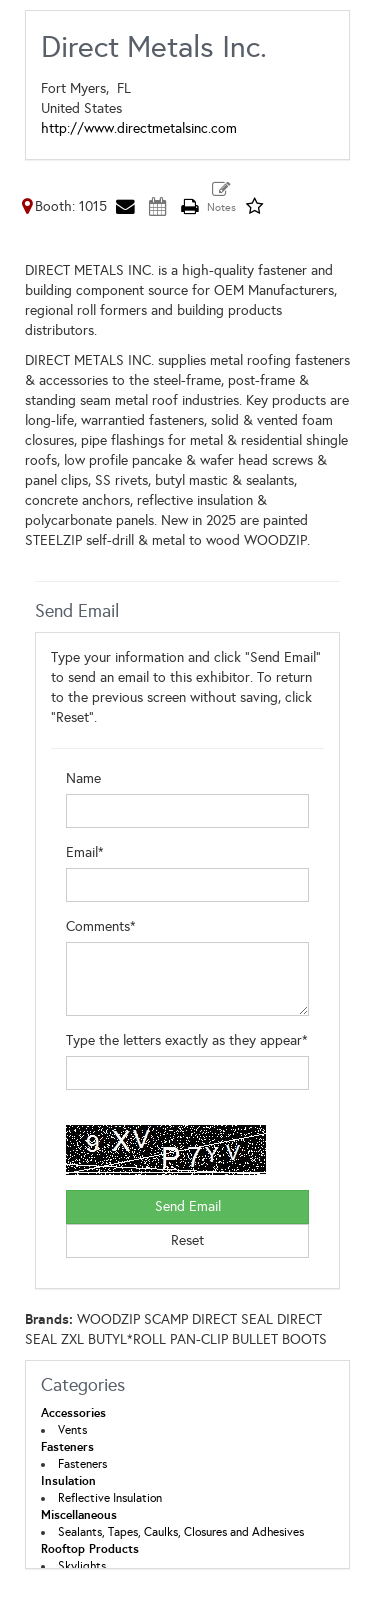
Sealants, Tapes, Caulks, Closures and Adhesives (181, 1532)
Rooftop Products (90, 1549)
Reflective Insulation (110, 1498)
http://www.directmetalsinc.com (139, 128)
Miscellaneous (79, 1515)
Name (83, 778)
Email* (85, 852)
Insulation (68, 1481)
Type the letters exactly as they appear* (187, 1040)
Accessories (73, 1413)
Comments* (101, 926)
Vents (72, 1430)
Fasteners (67, 1447)
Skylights (82, 1566)
